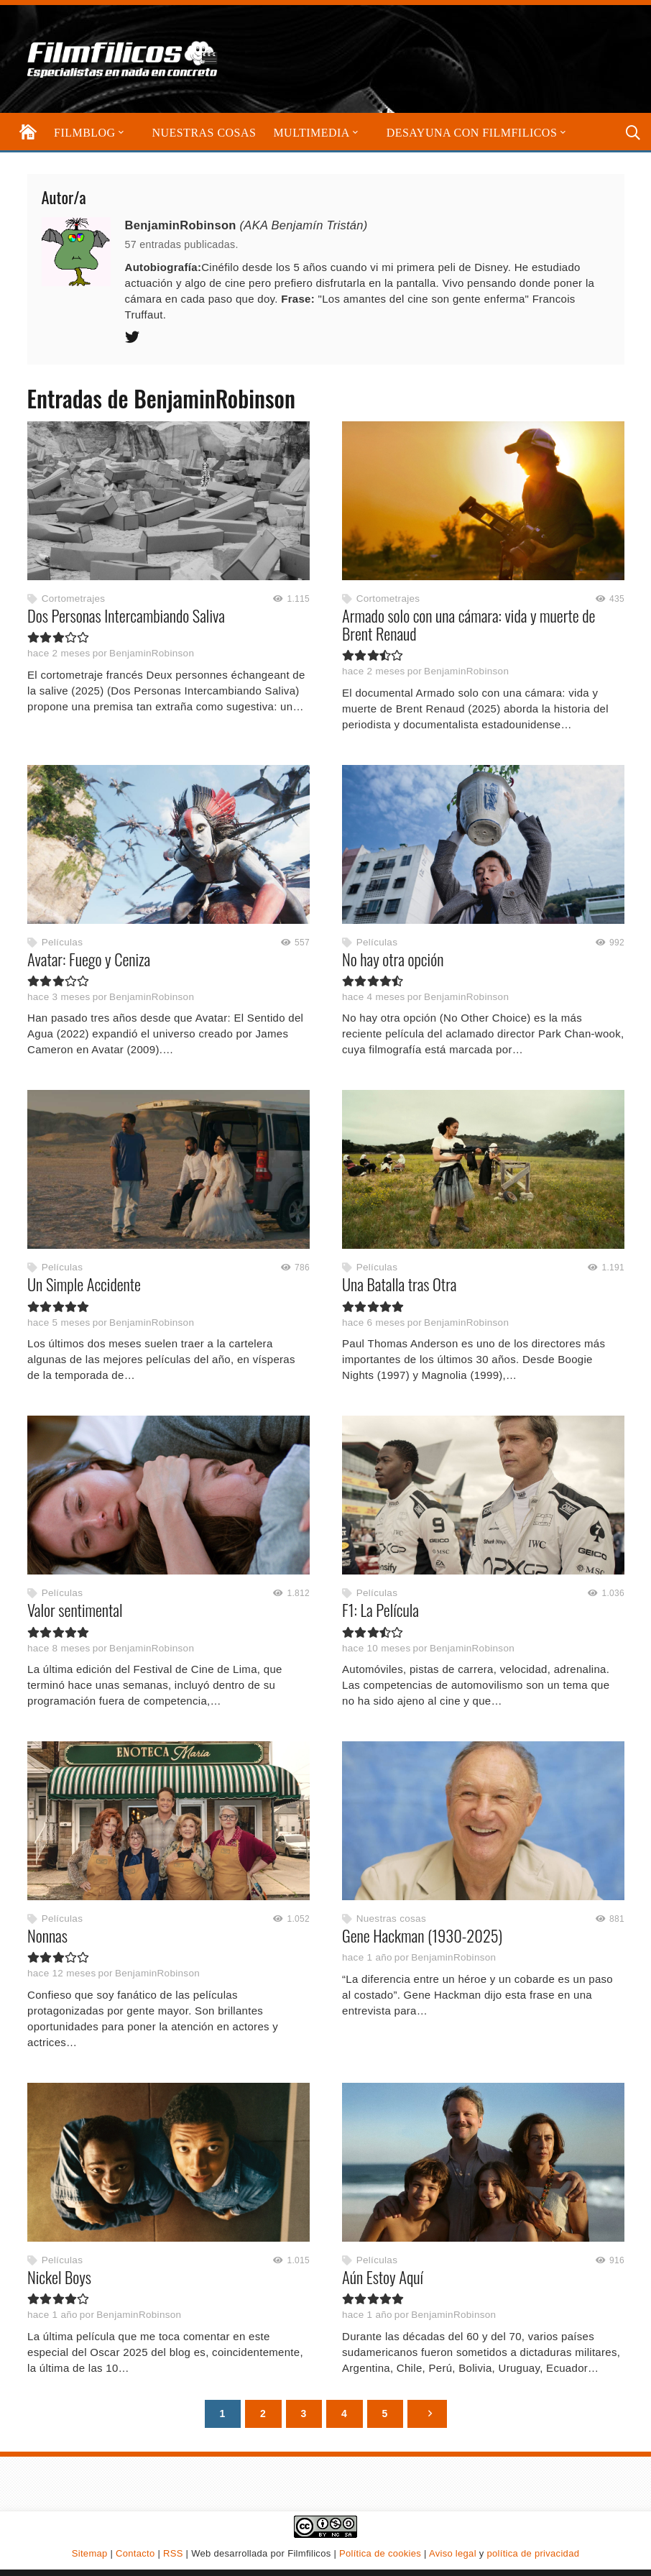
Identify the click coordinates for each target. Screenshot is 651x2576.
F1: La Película (380, 1610)
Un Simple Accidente (84, 1285)
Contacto (135, 2553)
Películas (61, 942)
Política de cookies (380, 2553)
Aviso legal (452, 2553)
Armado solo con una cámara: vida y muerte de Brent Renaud (468, 624)
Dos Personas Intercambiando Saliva (126, 615)
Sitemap (90, 2553)
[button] (120, 132)
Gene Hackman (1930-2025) (422, 1935)
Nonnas (47, 1935)
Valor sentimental (75, 1610)
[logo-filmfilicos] (122, 59)
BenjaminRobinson (151, 653)
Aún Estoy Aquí (382, 2277)
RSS (173, 2553)
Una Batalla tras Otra (399, 1285)
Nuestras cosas (390, 1918)
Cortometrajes (73, 598)
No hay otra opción (392, 959)
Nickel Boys (59, 2277)
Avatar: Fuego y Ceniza (88, 959)
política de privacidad (532, 2553)
